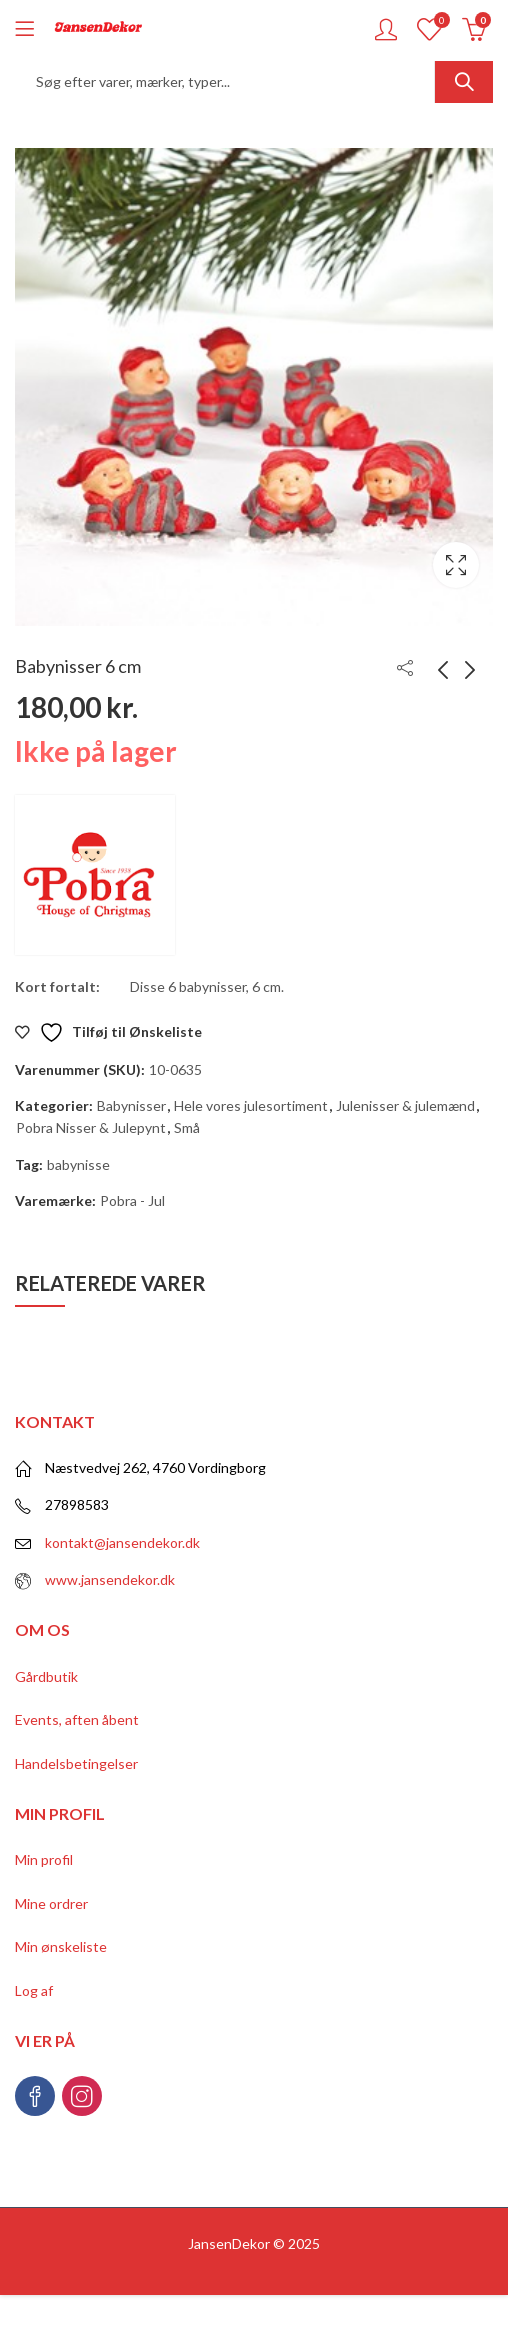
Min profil (44, 1859)
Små (187, 1127)
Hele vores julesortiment (251, 1105)
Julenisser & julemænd (405, 1105)
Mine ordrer (51, 1903)
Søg (464, 82)
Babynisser (131, 1105)
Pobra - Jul (132, 1200)
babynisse (78, 1164)
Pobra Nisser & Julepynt (91, 1127)
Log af (34, 1990)
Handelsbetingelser (76, 1763)
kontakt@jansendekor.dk (122, 1542)
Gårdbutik (46, 1676)
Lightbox (456, 565)
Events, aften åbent (77, 1719)
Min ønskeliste (61, 1946)
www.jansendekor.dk (110, 1579)
